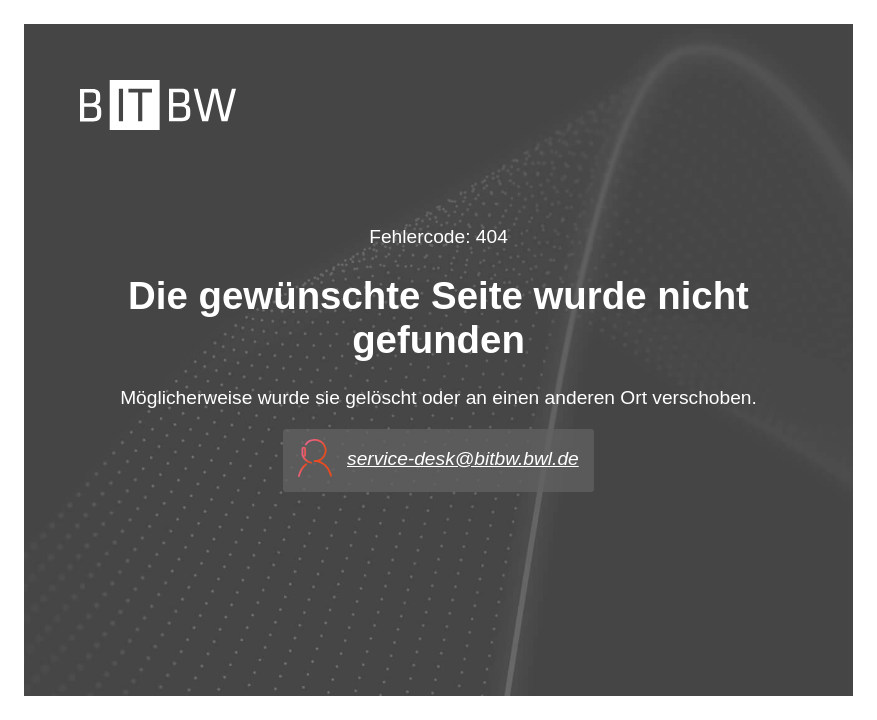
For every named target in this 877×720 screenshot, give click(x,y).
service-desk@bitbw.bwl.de (463, 458)
